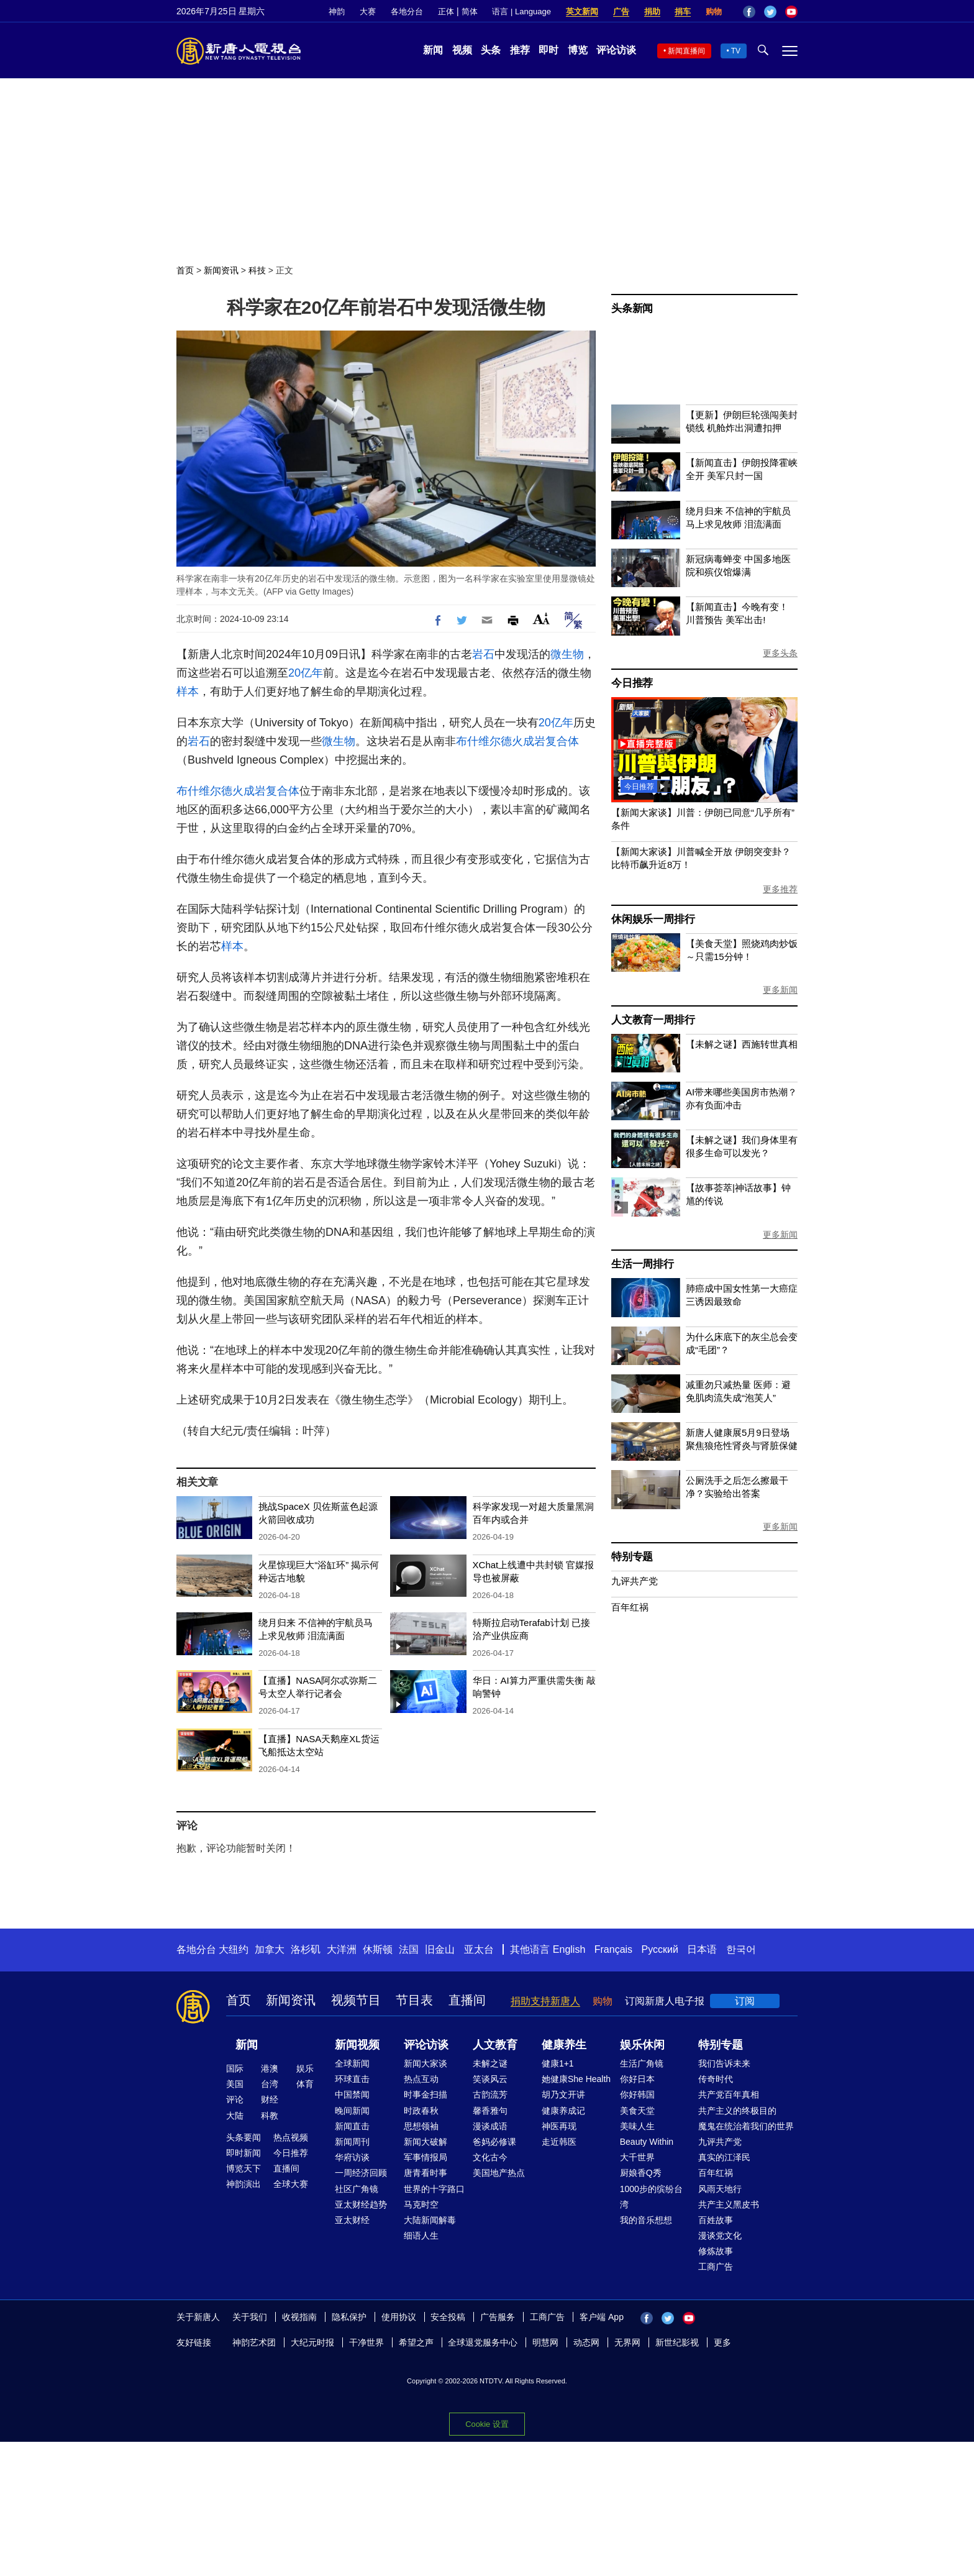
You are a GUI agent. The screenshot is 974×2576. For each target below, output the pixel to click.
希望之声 (416, 2342)
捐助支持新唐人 (545, 2001)
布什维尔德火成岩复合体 (517, 741)
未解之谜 (490, 2063)
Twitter (770, 12)
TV (735, 51)
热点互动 (421, 2079)
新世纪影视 (677, 2342)
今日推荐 (632, 683)
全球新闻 (352, 2063)
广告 (621, 11)
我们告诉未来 (724, 2063)
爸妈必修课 (494, 2142)
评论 (235, 2099)
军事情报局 (425, 2157)
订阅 (745, 2001)
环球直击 (352, 2079)
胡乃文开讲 (563, 2094)
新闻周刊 (352, 2142)
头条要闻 (243, 2137)
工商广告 (715, 2267)
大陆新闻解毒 (430, 2220)
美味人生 (637, 2126)
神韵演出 (243, 2184)
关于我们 (249, 2317)
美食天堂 (637, 2111)
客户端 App (602, 2317)
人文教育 (495, 2045)
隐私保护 (349, 2317)
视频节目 (356, 2000)
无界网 (627, 2342)
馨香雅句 (490, 2111)
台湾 (269, 2084)
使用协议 (398, 2317)
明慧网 (545, 2342)
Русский (660, 1949)
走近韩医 (559, 2142)
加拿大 (269, 1949)
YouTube (791, 12)
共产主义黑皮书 (728, 2204)
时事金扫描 (425, 2094)
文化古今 (490, 2157)
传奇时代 (715, 2079)
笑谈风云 (490, 2079)
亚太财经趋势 (361, 2204)
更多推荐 (780, 889)
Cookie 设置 (487, 2423)
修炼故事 (715, 2251)
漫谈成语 (490, 2126)
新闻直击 (352, 2126)
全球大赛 (290, 2184)
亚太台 (479, 1949)
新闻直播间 (686, 51)
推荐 (520, 50)
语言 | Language (521, 11)
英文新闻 (582, 11)
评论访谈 (616, 50)
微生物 (567, 654)
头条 (491, 50)
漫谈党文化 (720, 2235)
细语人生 (421, 2235)
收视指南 (299, 2317)
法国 (409, 1949)
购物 (714, 11)
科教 (269, 2116)
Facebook (749, 12)
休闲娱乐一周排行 (652, 919)
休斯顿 (378, 1949)
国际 (235, 2068)
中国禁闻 (352, 2094)
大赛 (368, 11)
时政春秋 (421, 2111)
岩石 (483, 654)
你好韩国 (637, 2094)
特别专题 (632, 1557)
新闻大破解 (425, 2142)
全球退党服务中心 (482, 2342)
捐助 (652, 11)
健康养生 (564, 2045)
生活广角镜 (641, 2063)
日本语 (702, 1949)
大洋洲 (342, 1949)
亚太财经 (352, 2220)
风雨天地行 (720, 2189)
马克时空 (421, 2204)
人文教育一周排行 (652, 1020)
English (569, 1949)
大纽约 (233, 1949)
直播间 (467, 2000)
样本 (187, 691)
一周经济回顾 (361, 2173)
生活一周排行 (642, 1264)
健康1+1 (558, 2063)
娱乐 (305, 2068)
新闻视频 (357, 2045)
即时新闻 (243, 2153)
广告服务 (497, 2317)
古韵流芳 (490, 2094)
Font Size (541, 618)
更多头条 (780, 653)
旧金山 (440, 1949)
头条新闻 (632, 308)
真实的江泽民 (724, 2157)
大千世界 (637, 2157)
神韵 (337, 11)
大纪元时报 (312, 2342)
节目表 (414, 2000)
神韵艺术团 (254, 2342)
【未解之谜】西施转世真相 (742, 1044)
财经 (269, 2099)
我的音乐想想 (646, 2220)
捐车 (683, 11)
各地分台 (407, 11)
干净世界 (366, 2342)
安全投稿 (447, 2317)
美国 (235, 2084)
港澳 (269, 2068)
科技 (257, 270)
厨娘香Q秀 (641, 2173)
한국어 (741, 1949)
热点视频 (290, 2137)
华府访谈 (352, 2157)
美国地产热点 (499, 2173)
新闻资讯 (221, 270)
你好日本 (637, 2079)
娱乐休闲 (642, 2045)
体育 (305, 2084)
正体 (446, 11)
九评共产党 (634, 1581)
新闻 (433, 50)
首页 (185, 270)
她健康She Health (576, 2079)
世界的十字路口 (434, 2189)
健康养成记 (563, 2111)
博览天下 (243, 2168)
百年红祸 (630, 1607)
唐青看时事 (425, 2173)
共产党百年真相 (728, 2094)
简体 (470, 11)
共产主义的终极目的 (737, 2111)
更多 (722, 2342)
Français (613, 1949)
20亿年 (305, 673)
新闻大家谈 (425, 2063)
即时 (548, 50)
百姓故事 (715, 2220)
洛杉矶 (306, 1949)
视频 (462, 50)
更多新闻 (780, 990)
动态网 (586, 2342)
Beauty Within (646, 2142)
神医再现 (559, 2126)
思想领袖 (421, 2126)
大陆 (235, 2116)
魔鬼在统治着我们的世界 (746, 2126)
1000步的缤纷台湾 (651, 2196)
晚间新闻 (352, 2111)
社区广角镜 (356, 2189)
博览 (578, 50)
